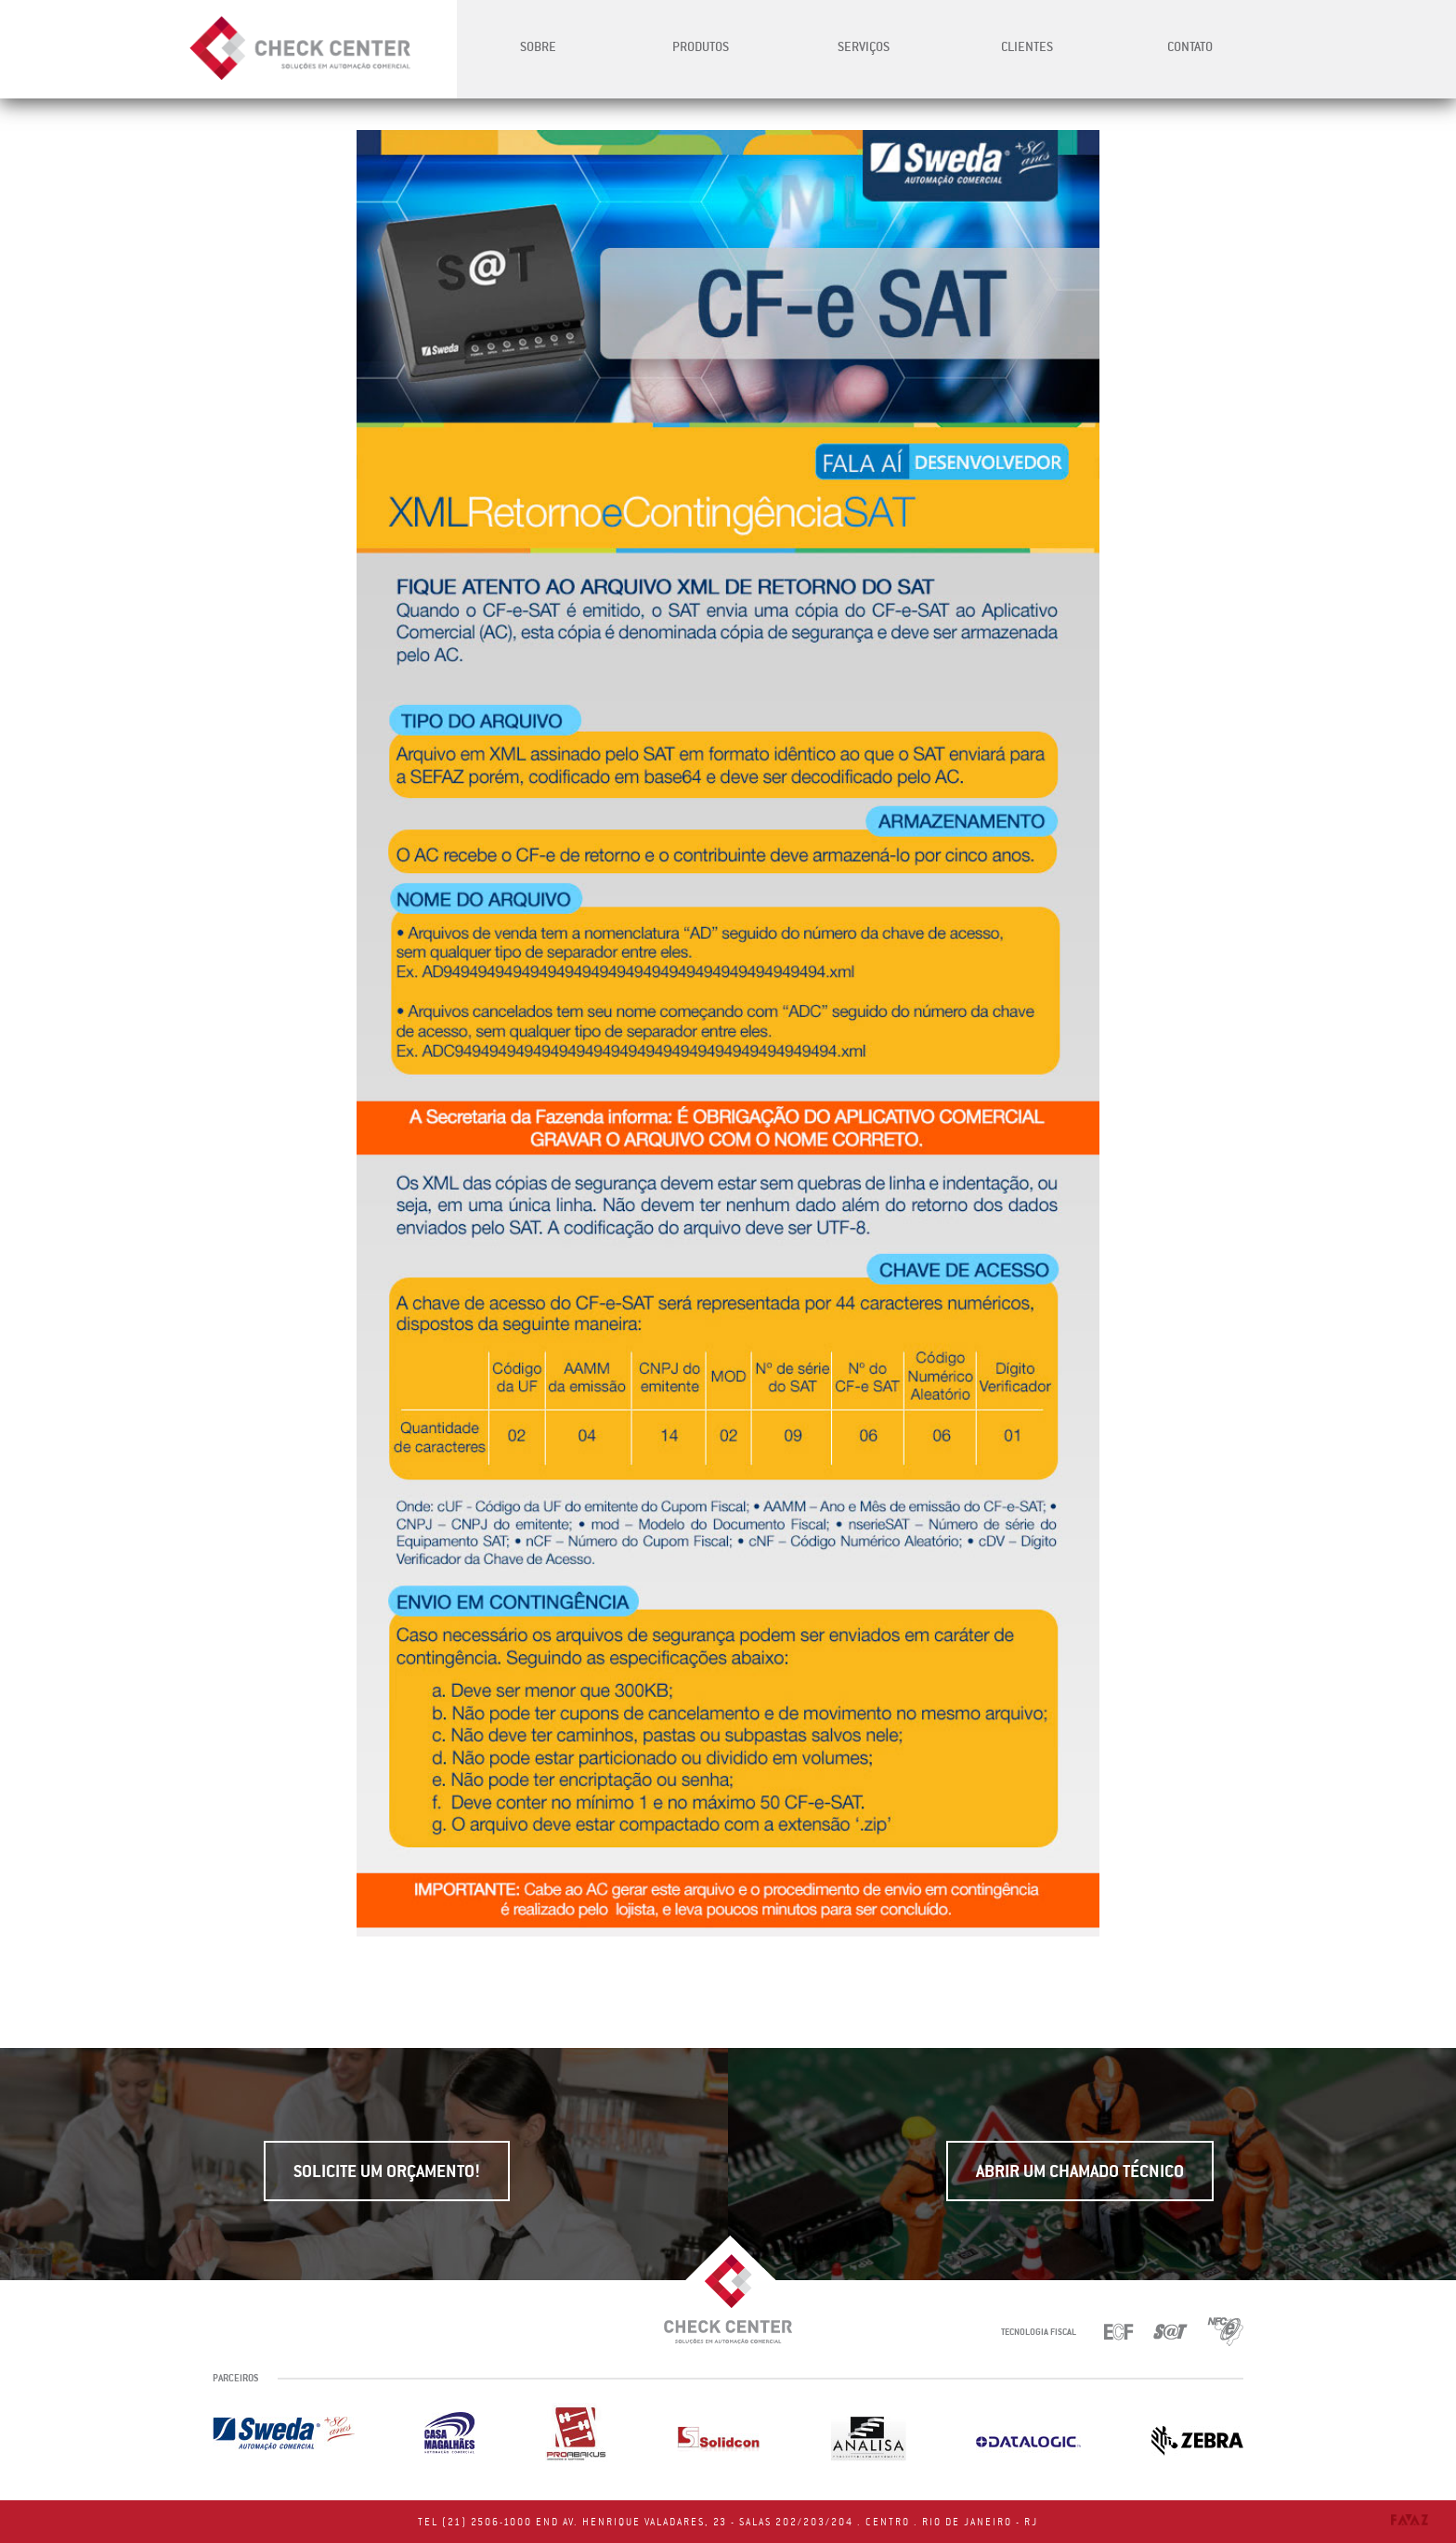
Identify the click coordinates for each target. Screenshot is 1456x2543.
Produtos (700, 46)
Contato (1190, 46)
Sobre (538, 46)
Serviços (864, 46)
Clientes (1027, 46)
